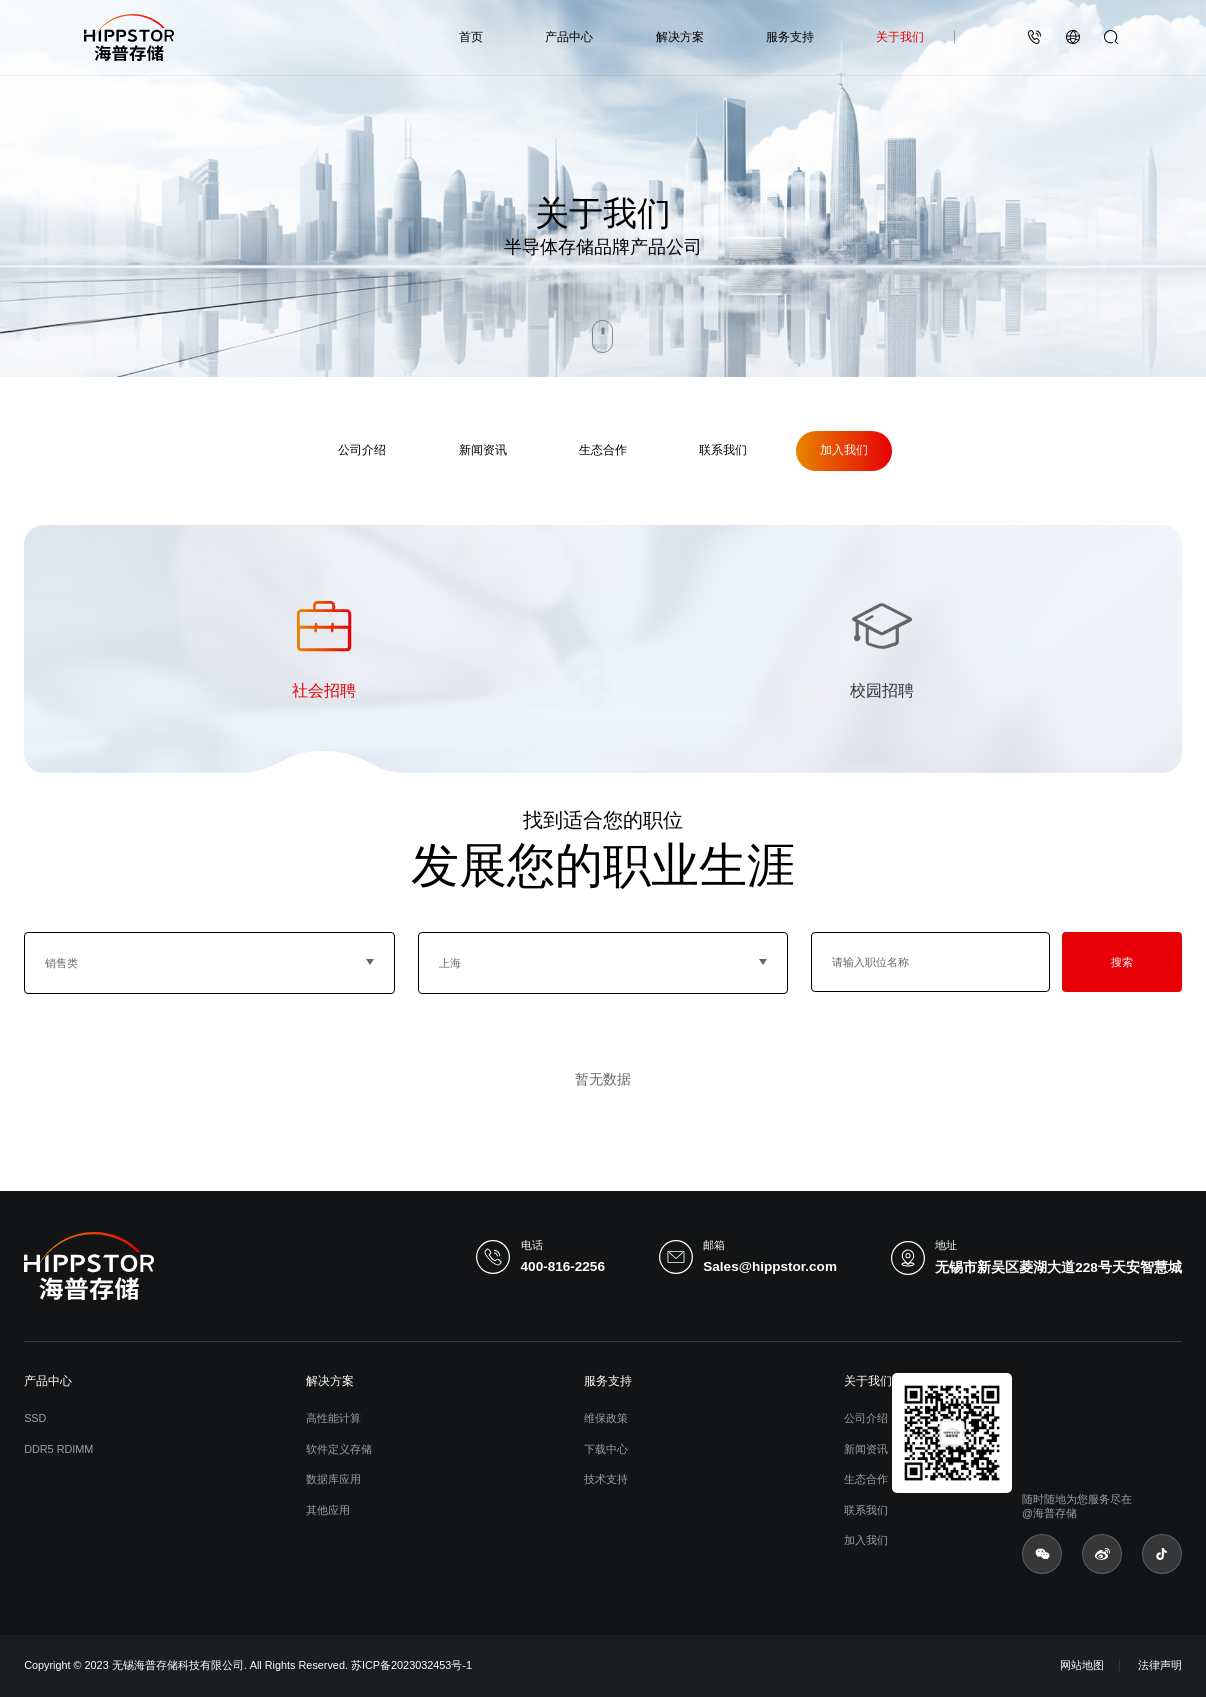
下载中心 (606, 1449)
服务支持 (790, 37)
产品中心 (569, 37)
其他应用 (328, 1510)
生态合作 (603, 450)
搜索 (1122, 962)
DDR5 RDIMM (58, 1449)
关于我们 (900, 37)
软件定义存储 (339, 1449)
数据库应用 (333, 1479)
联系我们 (723, 450)
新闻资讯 (483, 450)
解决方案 (680, 37)
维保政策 (606, 1418)
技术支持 (606, 1479)
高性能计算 (333, 1418)
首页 (471, 37)
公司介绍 (362, 450)
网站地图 (1082, 1665)
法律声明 (1160, 1665)
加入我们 (844, 450)
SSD (35, 1418)
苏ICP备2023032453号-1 (411, 1665)
